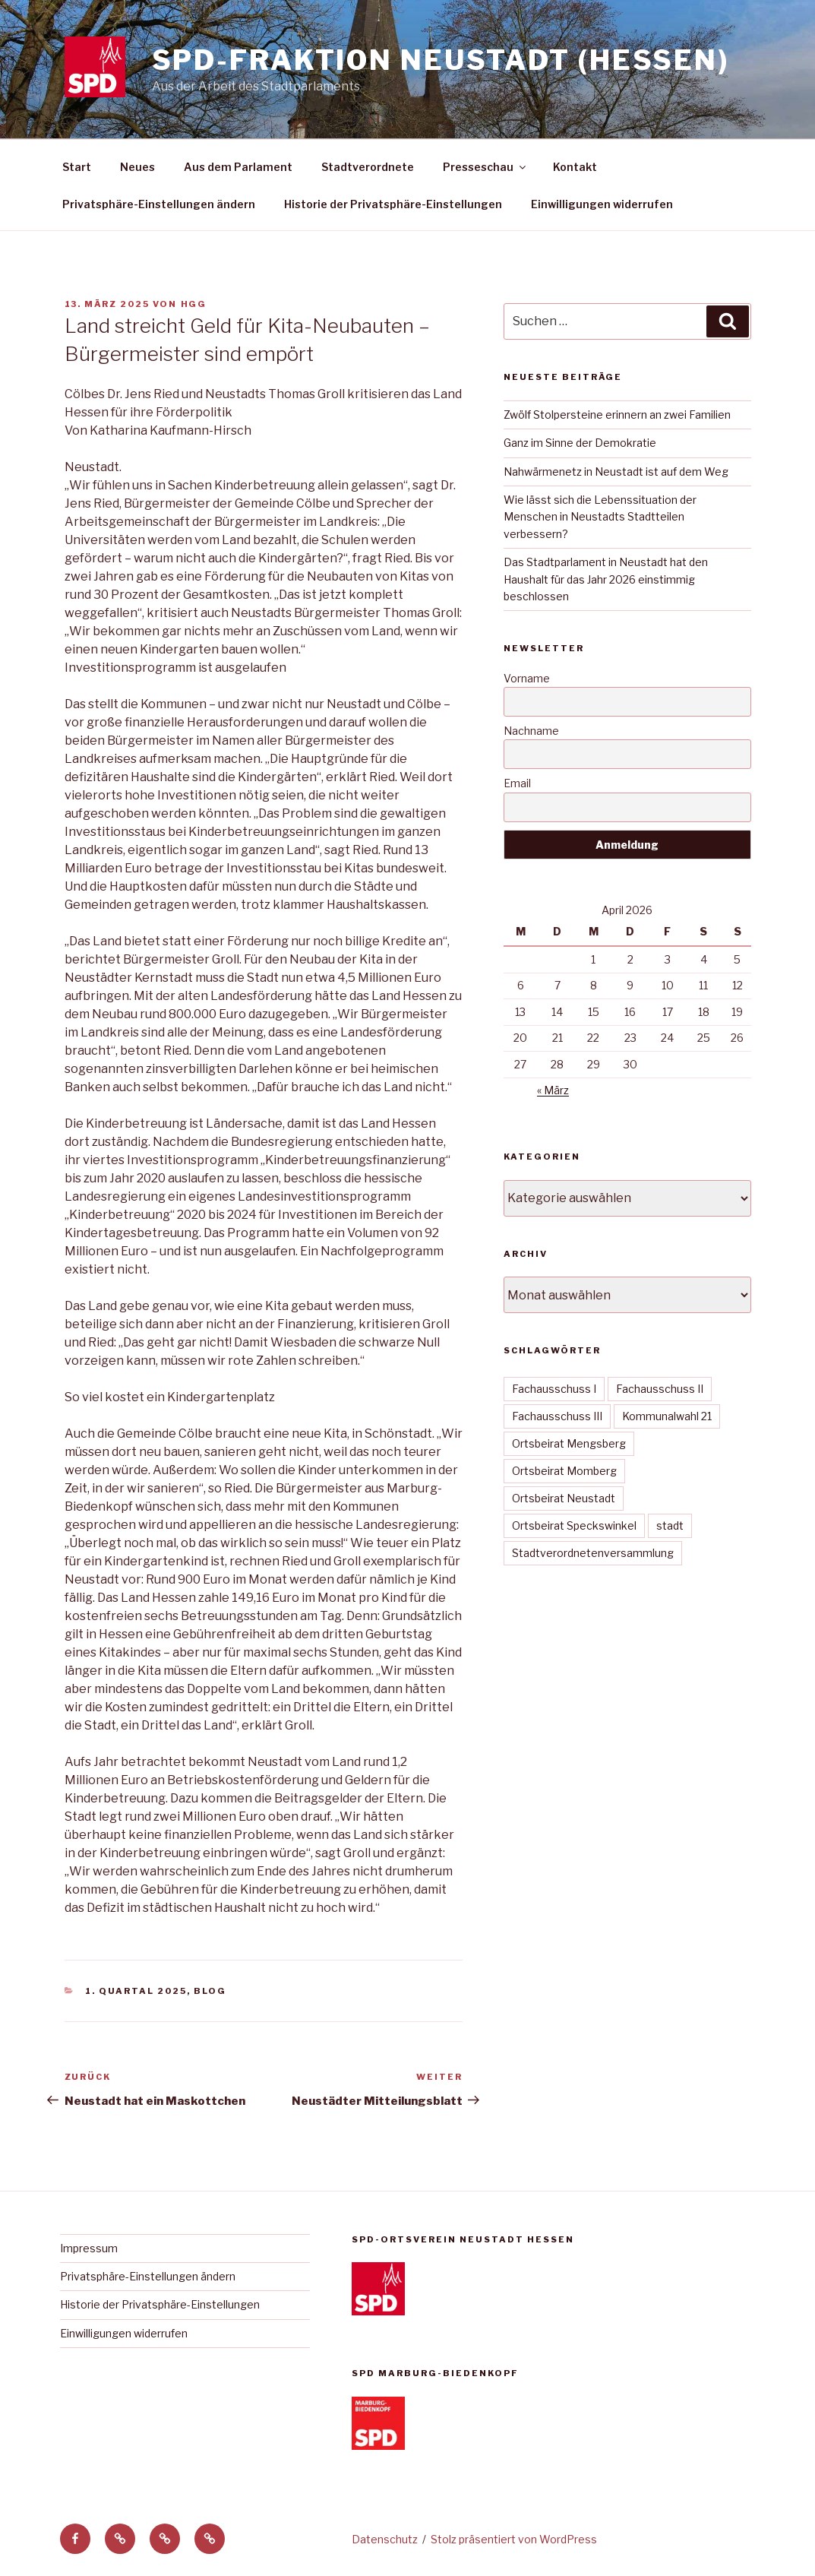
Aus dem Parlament (238, 166)
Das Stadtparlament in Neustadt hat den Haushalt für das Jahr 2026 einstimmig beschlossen (606, 579)
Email (517, 783)
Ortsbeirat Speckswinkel (574, 1525)
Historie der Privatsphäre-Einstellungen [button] (393, 204)
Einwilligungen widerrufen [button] (602, 204)
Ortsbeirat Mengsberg (569, 1443)
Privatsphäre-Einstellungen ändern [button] (158, 204)
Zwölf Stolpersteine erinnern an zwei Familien (617, 414)
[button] (120, 2539)
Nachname (531, 730)
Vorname (527, 678)
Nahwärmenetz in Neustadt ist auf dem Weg (616, 471)
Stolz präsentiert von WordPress (514, 2539)
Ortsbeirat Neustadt (563, 1498)
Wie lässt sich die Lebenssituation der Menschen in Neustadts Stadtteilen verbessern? (600, 516)
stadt (670, 1525)
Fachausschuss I (554, 1388)
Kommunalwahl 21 (667, 1416)
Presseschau (485, 166)
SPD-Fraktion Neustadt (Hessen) (440, 60)
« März (553, 1090)
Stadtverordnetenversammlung (593, 1552)
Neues (137, 166)
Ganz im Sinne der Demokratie (580, 442)
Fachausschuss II (659, 1388)
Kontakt (575, 166)
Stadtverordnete (367, 166)
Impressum (89, 2248)
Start (76, 166)
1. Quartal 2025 (136, 1991)
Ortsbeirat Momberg (564, 1470)
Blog (210, 1991)
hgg (194, 304)
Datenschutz (385, 2539)
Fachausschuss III (557, 1416)
